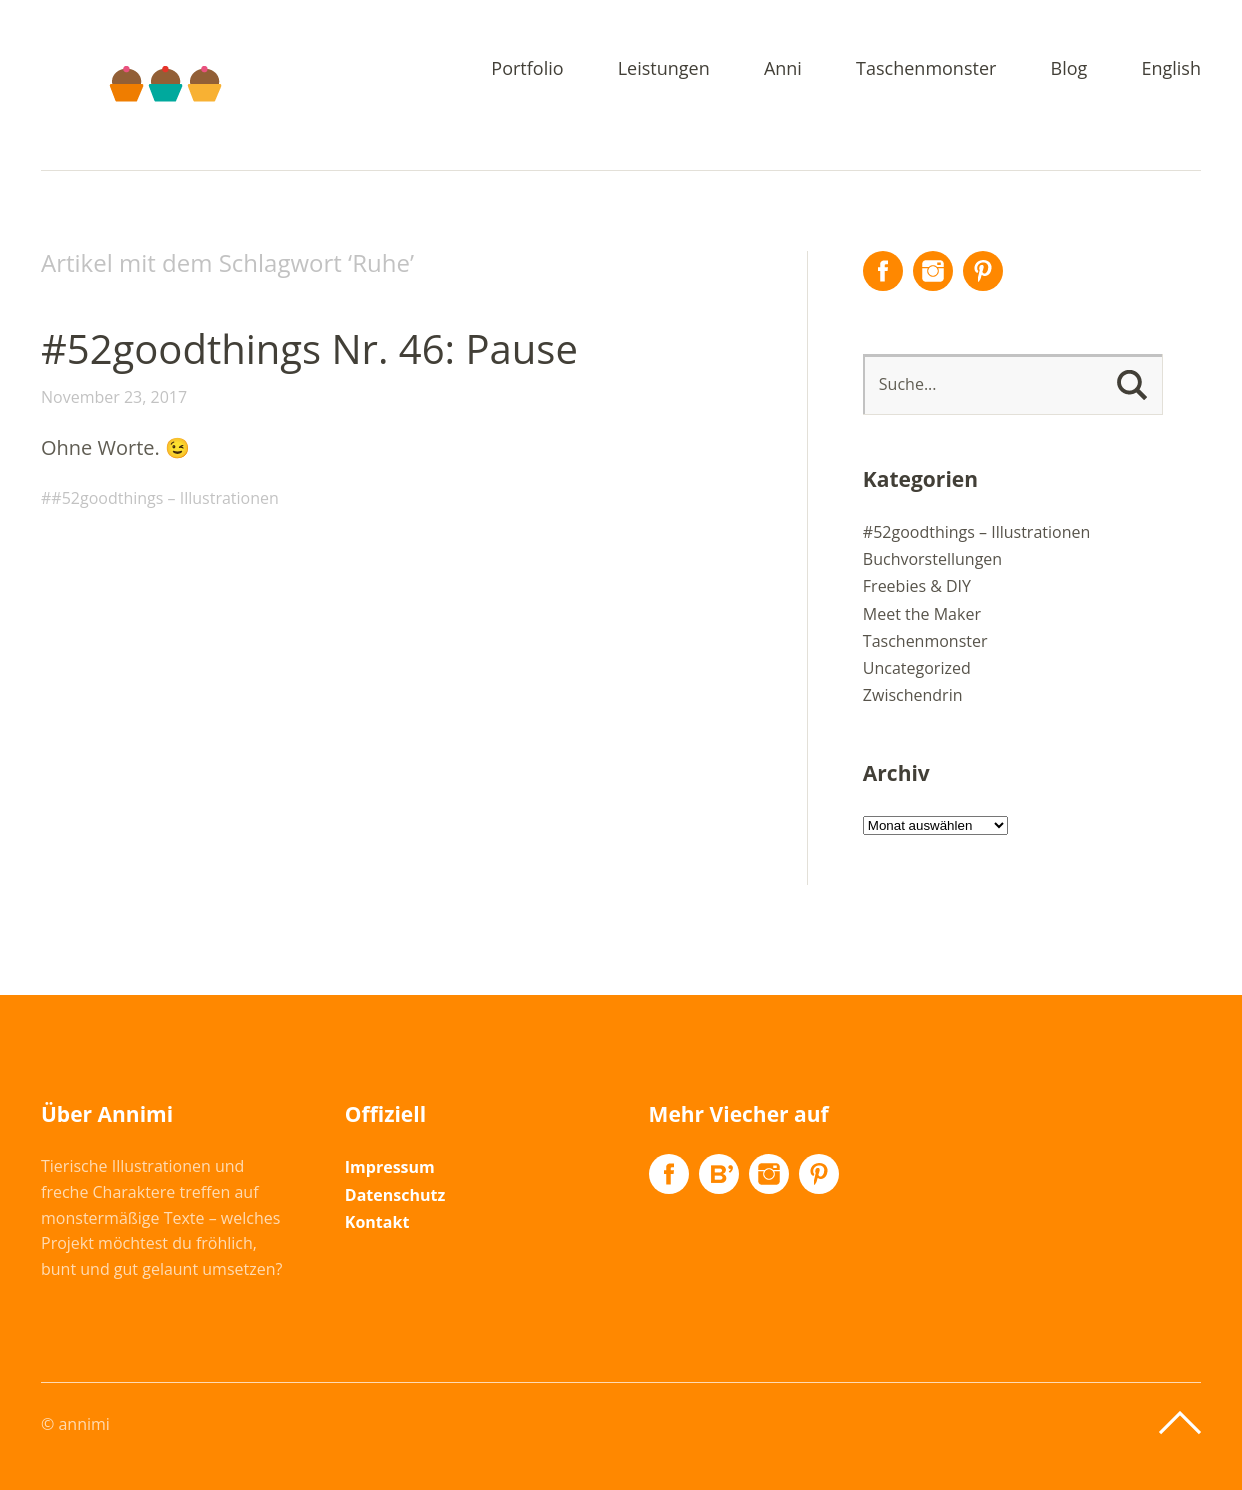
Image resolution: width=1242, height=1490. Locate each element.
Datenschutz (395, 1195)
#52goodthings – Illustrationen (164, 498)
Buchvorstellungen (932, 559)
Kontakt (377, 1222)
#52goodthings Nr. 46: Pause (309, 348)
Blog (1069, 69)
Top (1180, 1423)
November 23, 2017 (114, 397)
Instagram (933, 271)
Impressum (390, 1167)
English (1171, 69)
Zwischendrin (913, 695)
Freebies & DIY (917, 586)
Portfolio (527, 69)
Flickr (719, 1174)
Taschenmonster (926, 69)
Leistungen (664, 69)
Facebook (883, 271)
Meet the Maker (922, 614)
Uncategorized (917, 668)
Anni (783, 69)
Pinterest (983, 271)
